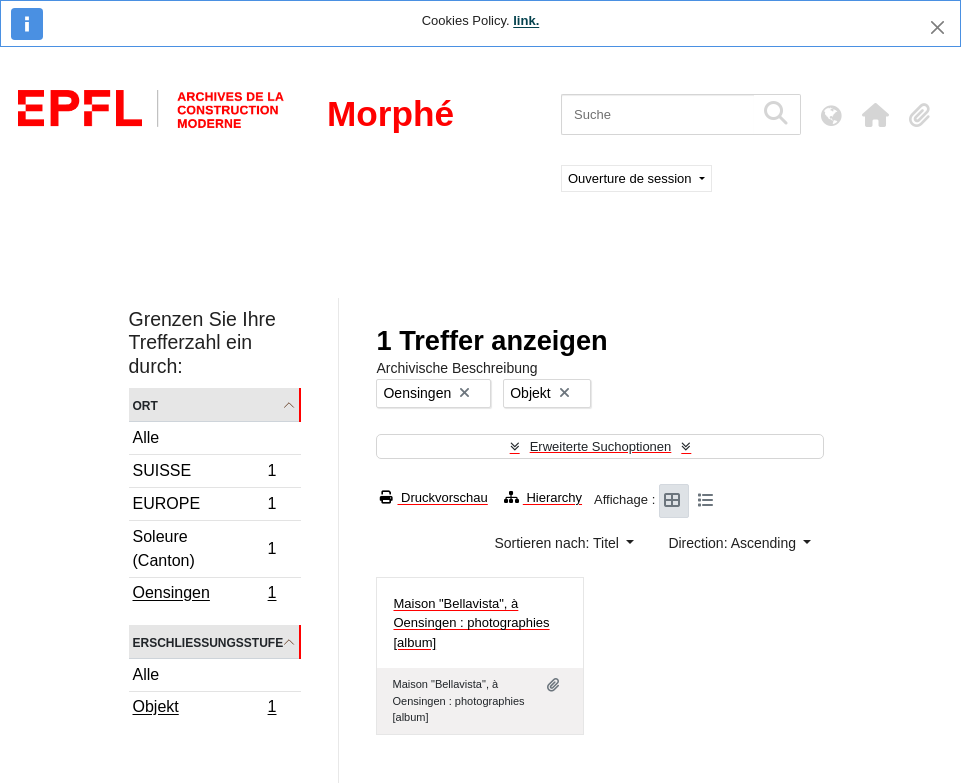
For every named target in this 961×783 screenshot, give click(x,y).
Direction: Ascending (734, 543)
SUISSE (204, 473)
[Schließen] (937, 27)
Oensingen (204, 595)
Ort (145, 404)
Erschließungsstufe (208, 641)
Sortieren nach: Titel (558, 543)
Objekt (204, 709)
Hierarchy (543, 497)
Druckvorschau (433, 497)
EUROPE (204, 506)
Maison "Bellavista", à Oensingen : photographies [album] (471, 623)
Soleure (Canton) (204, 548)
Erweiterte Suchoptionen (601, 446)
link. (526, 20)
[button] (875, 115)
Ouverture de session (631, 178)
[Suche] (657, 114)
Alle (146, 437)
